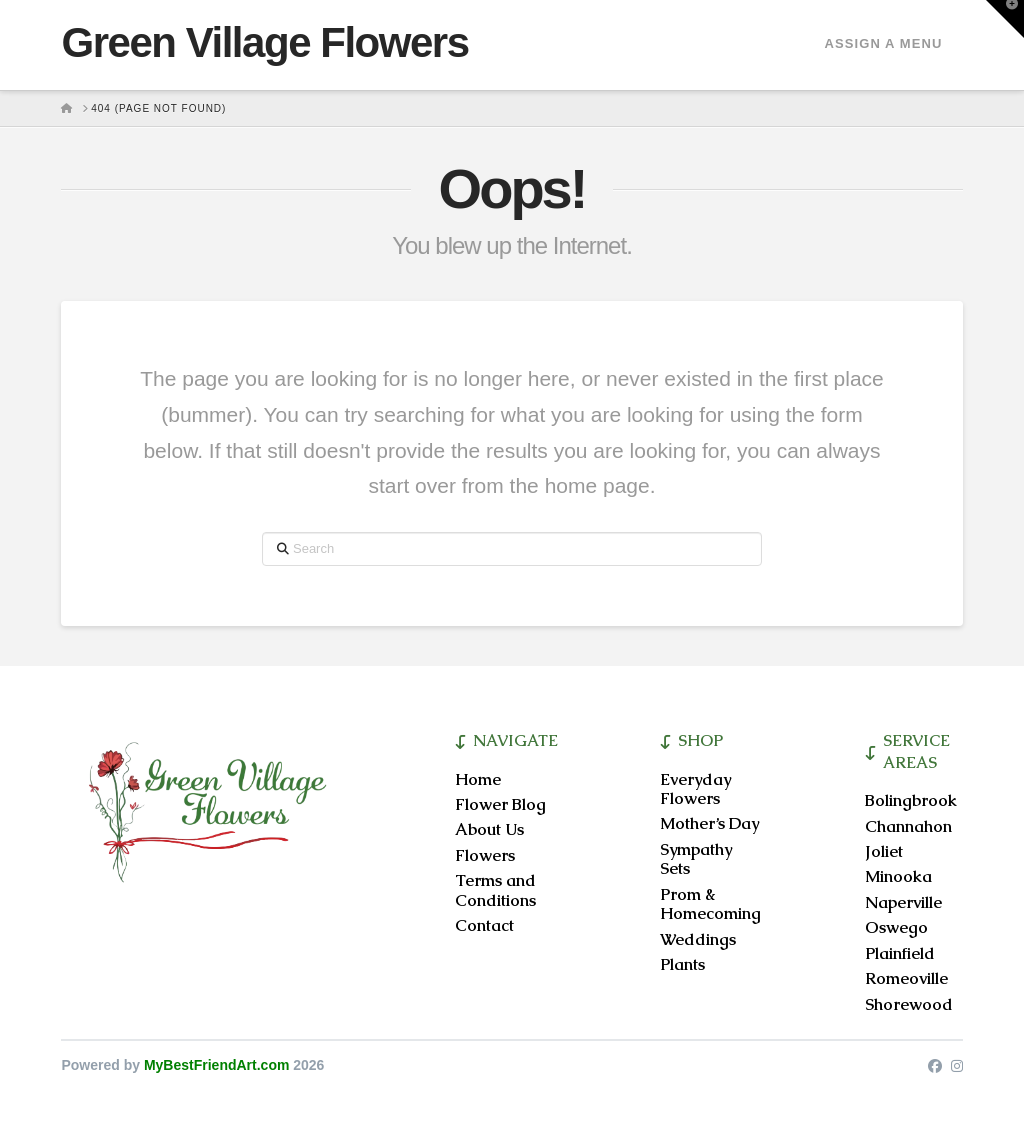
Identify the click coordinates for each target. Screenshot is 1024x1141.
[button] (1005, 19)
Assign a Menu (883, 43)
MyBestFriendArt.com (216, 1065)
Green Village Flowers (264, 43)
